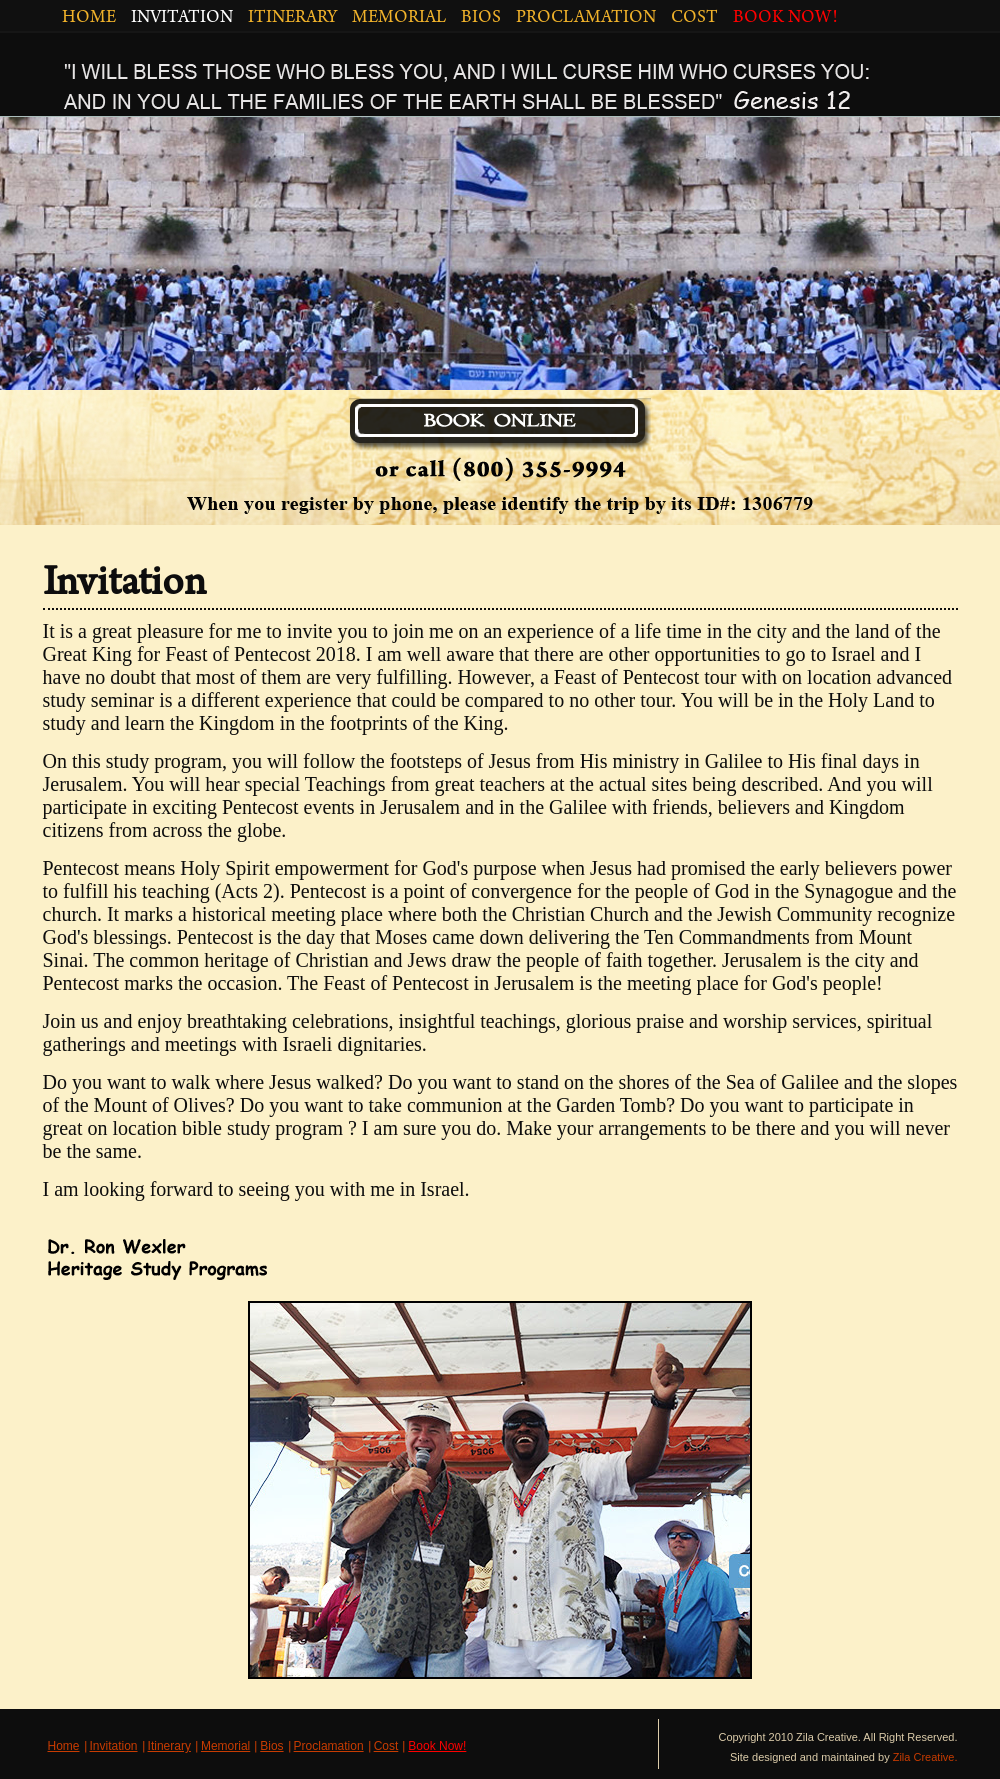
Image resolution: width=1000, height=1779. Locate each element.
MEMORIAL (399, 19)
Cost (386, 1746)
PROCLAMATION (586, 19)
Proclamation (329, 1746)
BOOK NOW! (785, 19)
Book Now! (437, 1746)
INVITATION (182, 19)
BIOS (481, 19)
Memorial (225, 1746)
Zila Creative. (925, 1757)
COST (694, 19)
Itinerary (169, 1746)
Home (64, 1746)
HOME (89, 19)
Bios (271, 1746)
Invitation (114, 1746)
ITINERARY (292, 19)
